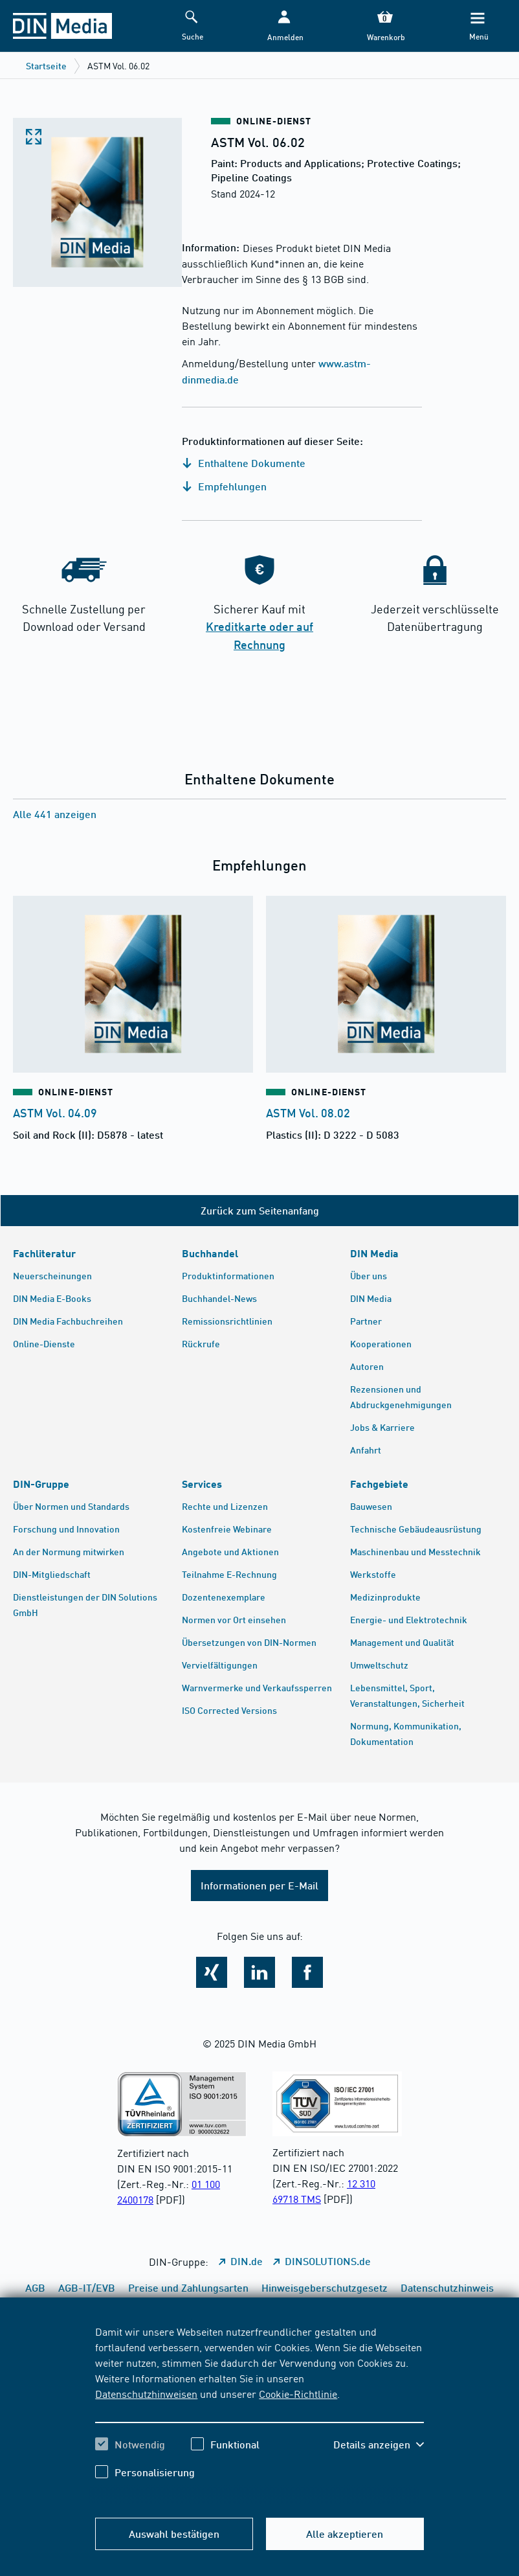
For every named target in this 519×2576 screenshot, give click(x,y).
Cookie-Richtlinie (298, 2393)
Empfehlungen (224, 486)
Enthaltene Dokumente (243, 463)
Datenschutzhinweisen (146, 2393)
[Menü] (478, 26)
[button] (284, 26)
